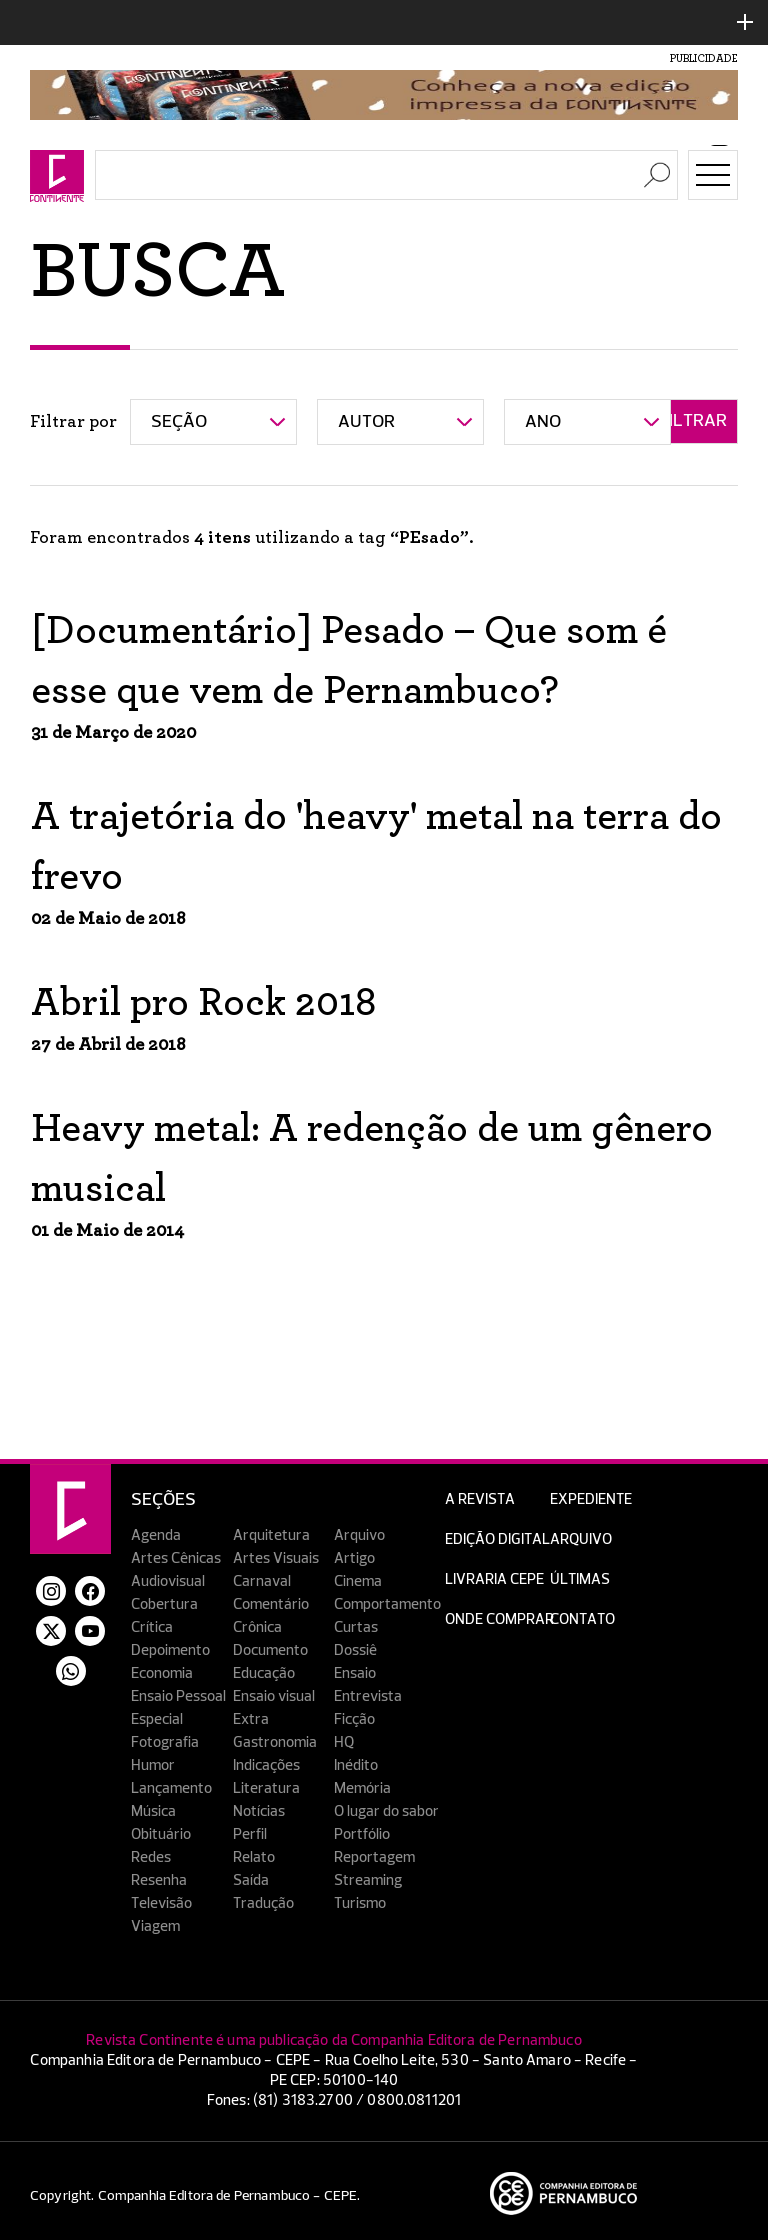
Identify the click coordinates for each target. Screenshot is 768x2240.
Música (153, 1811)
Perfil (250, 1834)
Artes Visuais (276, 1558)
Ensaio (355, 1673)
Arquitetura (271, 1535)
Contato (582, 1619)
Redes (151, 1857)
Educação (264, 1673)
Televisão (161, 1903)
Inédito (356, 1765)
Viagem (155, 1926)
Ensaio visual (274, 1696)
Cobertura (164, 1604)
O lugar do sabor (386, 1811)
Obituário (161, 1834)
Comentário (271, 1604)
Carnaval (262, 1581)
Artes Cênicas (176, 1558)
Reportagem (374, 1857)
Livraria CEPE (494, 1579)
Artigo (354, 1558)
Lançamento (171, 1788)
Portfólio (362, 1834)
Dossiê (355, 1650)
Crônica (257, 1627)
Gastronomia (275, 1742)
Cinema (358, 1581)
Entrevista (368, 1696)
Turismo (360, 1903)
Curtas (356, 1627)
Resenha (159, 1880)
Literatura (266, 1788)
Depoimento (170, 1650)
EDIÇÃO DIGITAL (497, 1539)
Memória (362, 1788)
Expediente (591, 1499)
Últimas (580, 1579)
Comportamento (387, 1604)
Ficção (354, 1719)
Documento (270, 1650)
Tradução (263, 1903)
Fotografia (165, 1742)
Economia (162, 1673)
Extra (251, 1719)
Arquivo (359, 1535)
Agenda (156, 1535)
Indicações (266, 1765)
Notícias (259, 1811)
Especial (157, 1719)
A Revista (480, 1499)
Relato (254, 1857)
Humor (153, 1765)
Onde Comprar (499, 1619)
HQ (344, 1742)
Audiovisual (168, 1581)
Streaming (368, 1880)
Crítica (152, 1627)
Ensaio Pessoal (178, 1696)
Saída (251, 1880)
